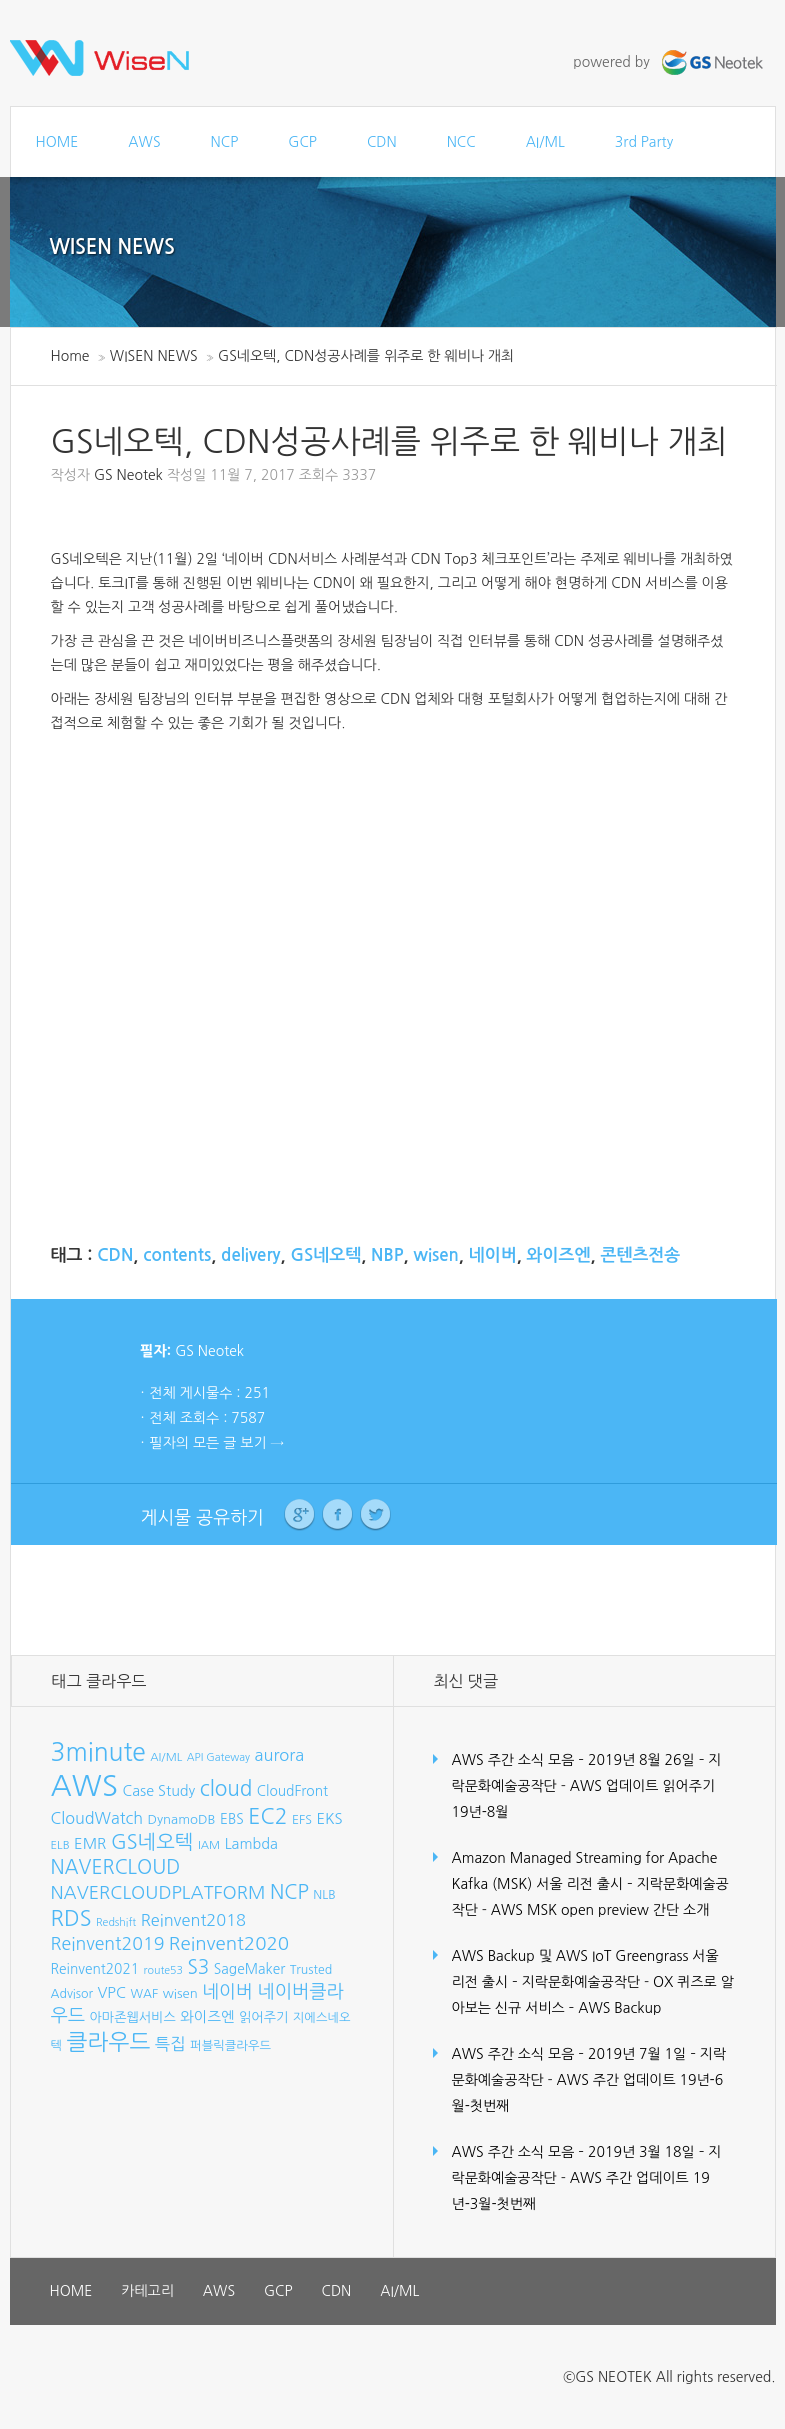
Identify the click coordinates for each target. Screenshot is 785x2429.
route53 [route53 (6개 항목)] (163, 1970)
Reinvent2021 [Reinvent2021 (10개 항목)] (95, 1969)
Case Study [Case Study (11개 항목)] (158, 1791)
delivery (250, 1255)
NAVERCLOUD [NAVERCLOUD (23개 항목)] (116, 1867)
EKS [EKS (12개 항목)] (329, 1818)
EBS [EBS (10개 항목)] (232, 1819)
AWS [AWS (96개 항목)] (84, 1785)
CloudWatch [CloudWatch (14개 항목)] (97, 1818)
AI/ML (545, 142)
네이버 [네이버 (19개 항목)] (227, 1992)
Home (70, 356)
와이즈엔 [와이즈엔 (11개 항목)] (207, 2017)
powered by (670, 62)
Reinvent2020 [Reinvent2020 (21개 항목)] (229, 1943)
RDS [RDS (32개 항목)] (71, 1918)
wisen (435, 1255)
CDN (382, 142)
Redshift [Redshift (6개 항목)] (116, 1922)
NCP (225, 142)
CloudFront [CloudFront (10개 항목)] (292, 1791)
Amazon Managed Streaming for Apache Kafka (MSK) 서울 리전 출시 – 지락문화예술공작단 (590, 1884)
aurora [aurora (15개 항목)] (280, 1755)
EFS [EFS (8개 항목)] (302, 1819)
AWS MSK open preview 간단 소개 (600, 1910)
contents (177, 1255)
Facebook (337, 1515)
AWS (144, 142)
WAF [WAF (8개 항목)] (144, 1993)
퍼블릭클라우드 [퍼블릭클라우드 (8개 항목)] (230, 2045)
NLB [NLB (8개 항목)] (324, 1894)
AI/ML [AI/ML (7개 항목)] (166, 1757)
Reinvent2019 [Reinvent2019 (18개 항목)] (108, 1944)
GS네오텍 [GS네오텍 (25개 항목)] (152, 1842)
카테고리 (147, 2291)
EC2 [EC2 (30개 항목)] (267, 1816)
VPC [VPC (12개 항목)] (111, 1992)
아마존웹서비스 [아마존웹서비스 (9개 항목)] (133, 2017)
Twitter (375, 1515)
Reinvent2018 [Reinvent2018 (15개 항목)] (193, 1920)
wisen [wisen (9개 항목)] (180, 1993)
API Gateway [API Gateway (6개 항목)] (218, 1757)
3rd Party (644, 142)
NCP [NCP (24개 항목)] (289, 1892)
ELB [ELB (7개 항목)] (60, 1845)
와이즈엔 (559, 1255)
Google (299, 1515)
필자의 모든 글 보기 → (217, 1443)
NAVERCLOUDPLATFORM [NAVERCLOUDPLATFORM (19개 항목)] (158, 1893)
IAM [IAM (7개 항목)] (209, 1845)
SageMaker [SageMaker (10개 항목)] (249, 1969)
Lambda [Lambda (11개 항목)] (251, 1844)
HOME (57, 142)
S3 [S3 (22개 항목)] (198, 1967)
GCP (302, 142)
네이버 (493, 1255)
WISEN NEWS (113, 247)
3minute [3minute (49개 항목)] (98, 1752)
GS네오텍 (325, 1255)
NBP (387, 1255)
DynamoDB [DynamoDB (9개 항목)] (182, 1819)
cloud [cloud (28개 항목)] (226, 1788)
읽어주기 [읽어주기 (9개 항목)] (263, 2017)
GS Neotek (128, 475)
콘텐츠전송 (640, 1255)
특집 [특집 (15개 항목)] (170, 2044)
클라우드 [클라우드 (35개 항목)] (109, 2042)
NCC (461, 142)
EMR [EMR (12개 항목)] (90, 1843)
